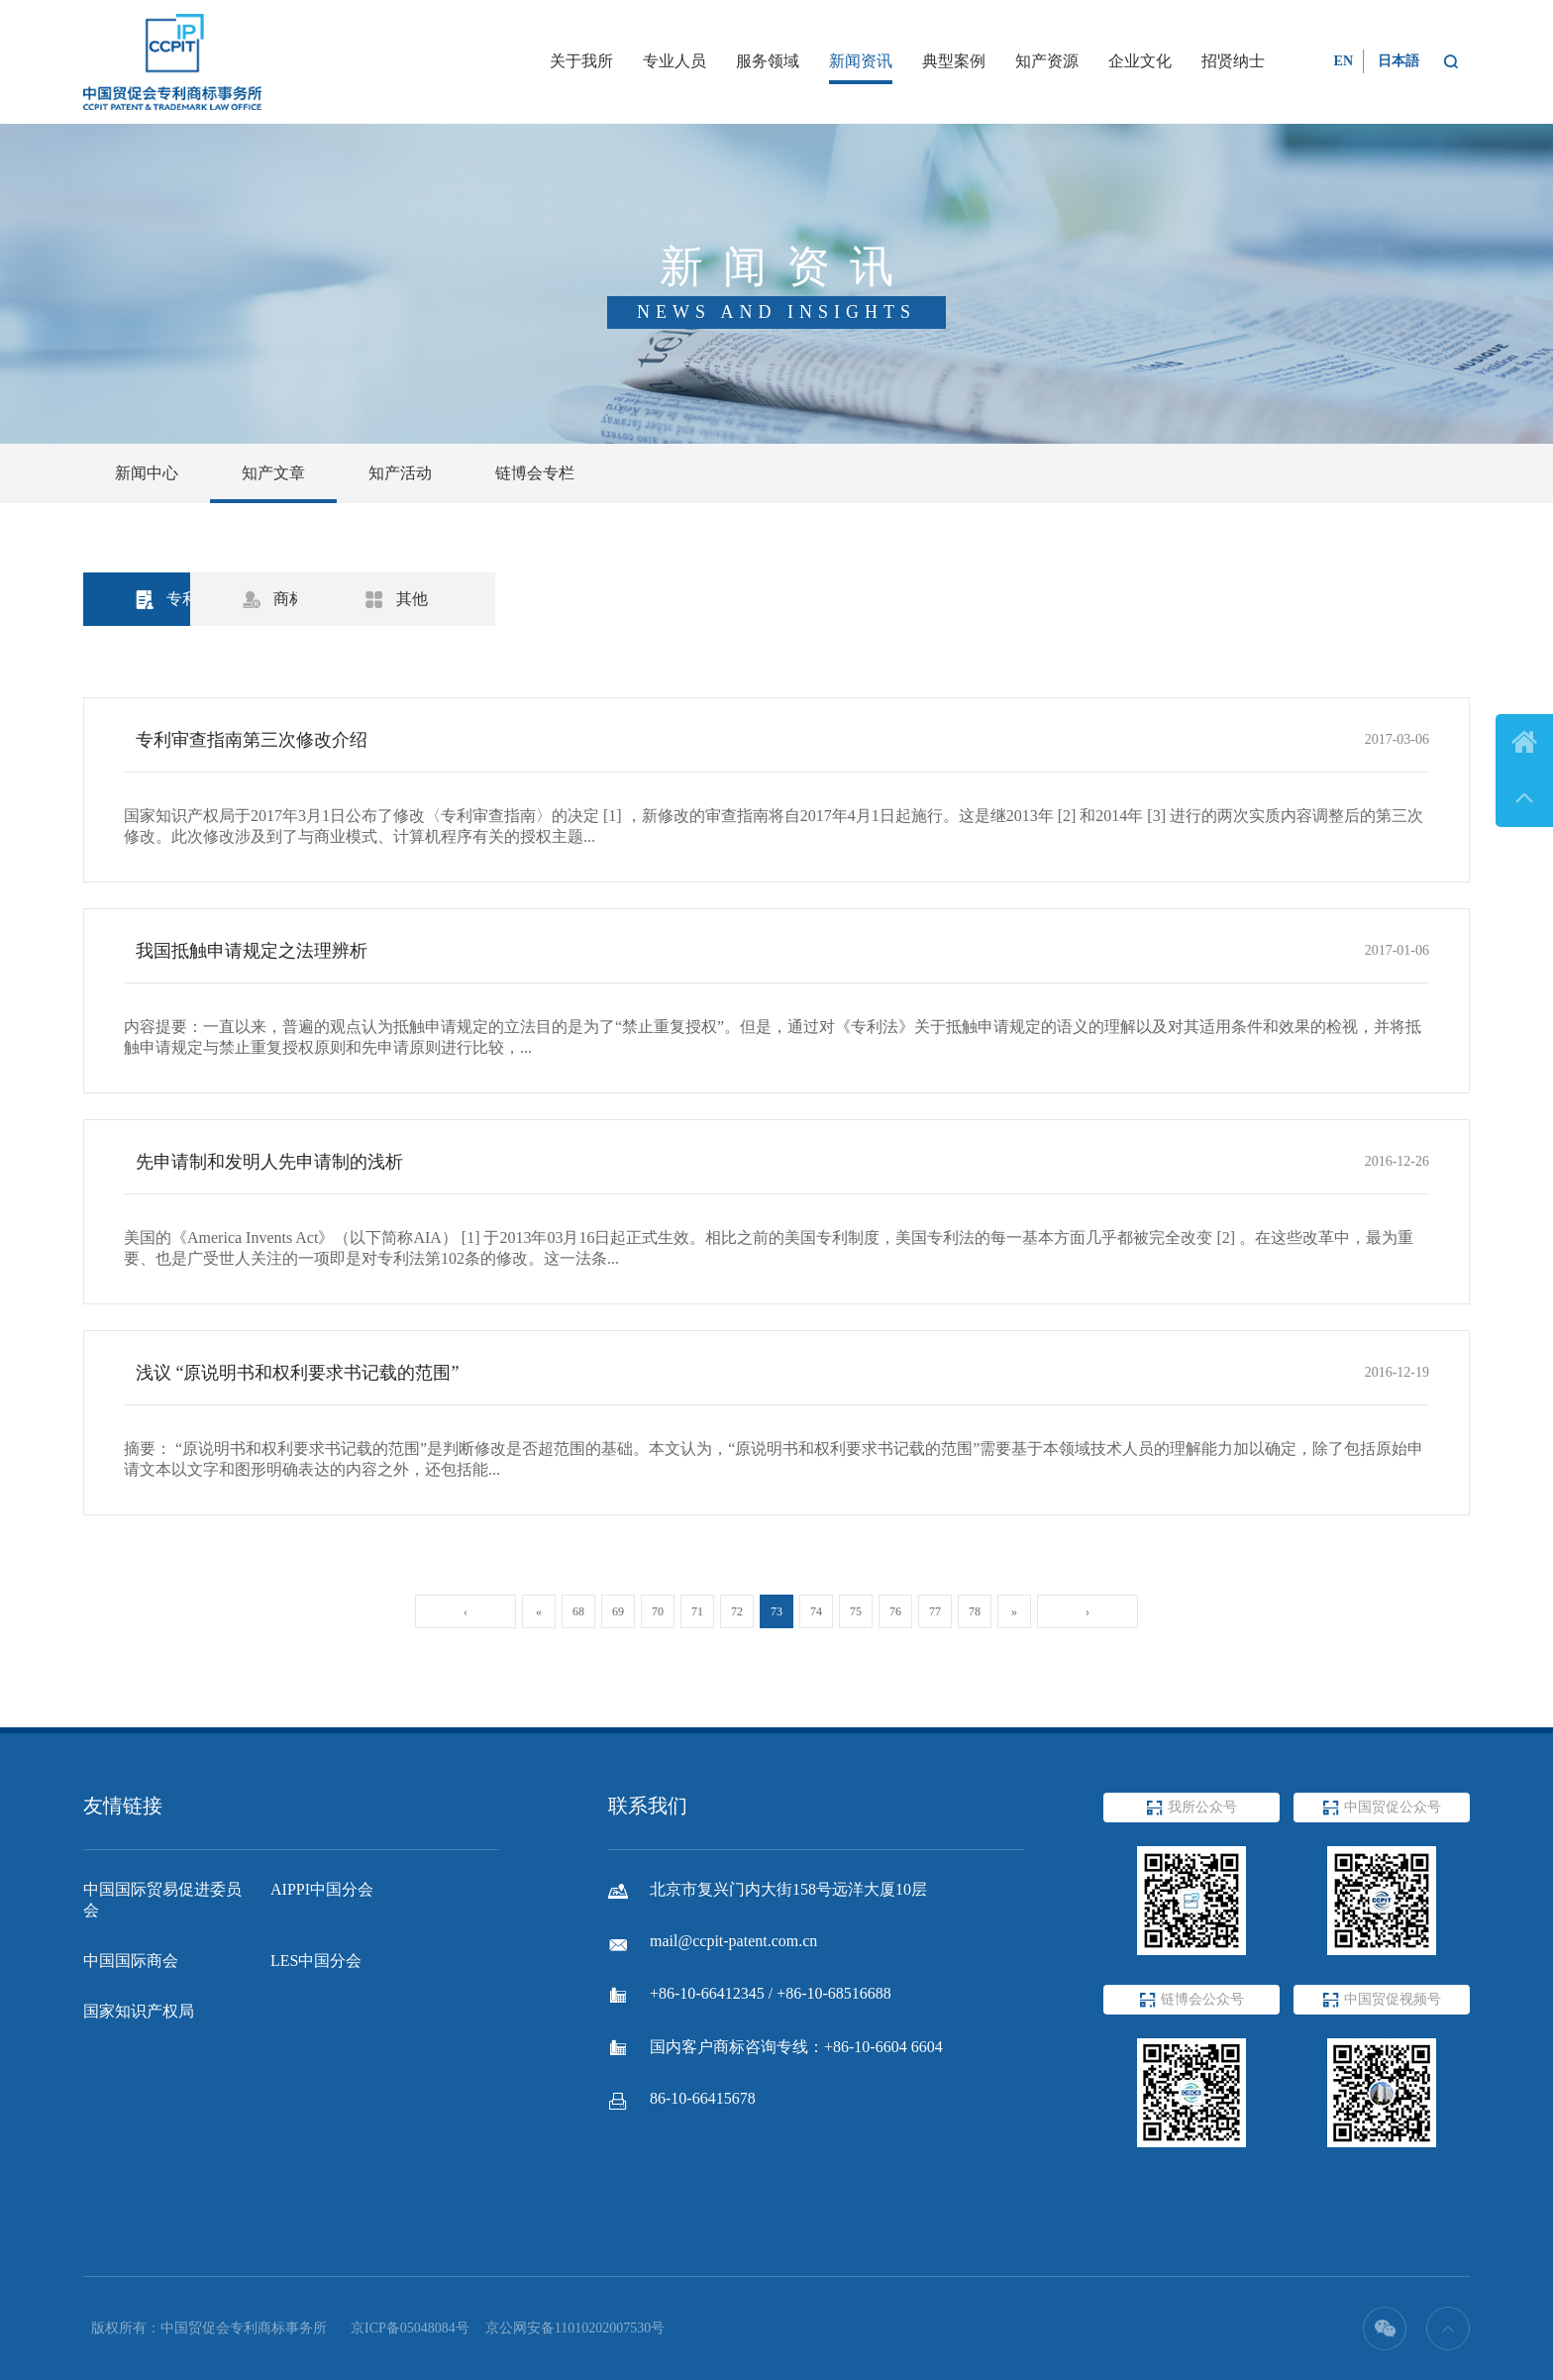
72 (737, 1611)
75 (856, 1611)
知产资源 (1047, 60)
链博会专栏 (534, 473)
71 (697, 1611)
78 (975, 1611)
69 (618, 1611)
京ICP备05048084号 (410, 2328)
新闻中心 (146, 473)
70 (658, 1611)
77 (935, 1611)
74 (816, 1611)
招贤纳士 (1233, 60)
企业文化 (1140, 60)
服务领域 (767, 60)
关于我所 (581, 60)
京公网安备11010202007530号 (575, 2328)
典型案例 (953, 60)
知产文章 (273, 473)
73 (776, 1611)
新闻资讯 (860, 60)
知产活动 (400, 473)
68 (578, 1611)
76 (895, 1611)
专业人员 (674, 60)
